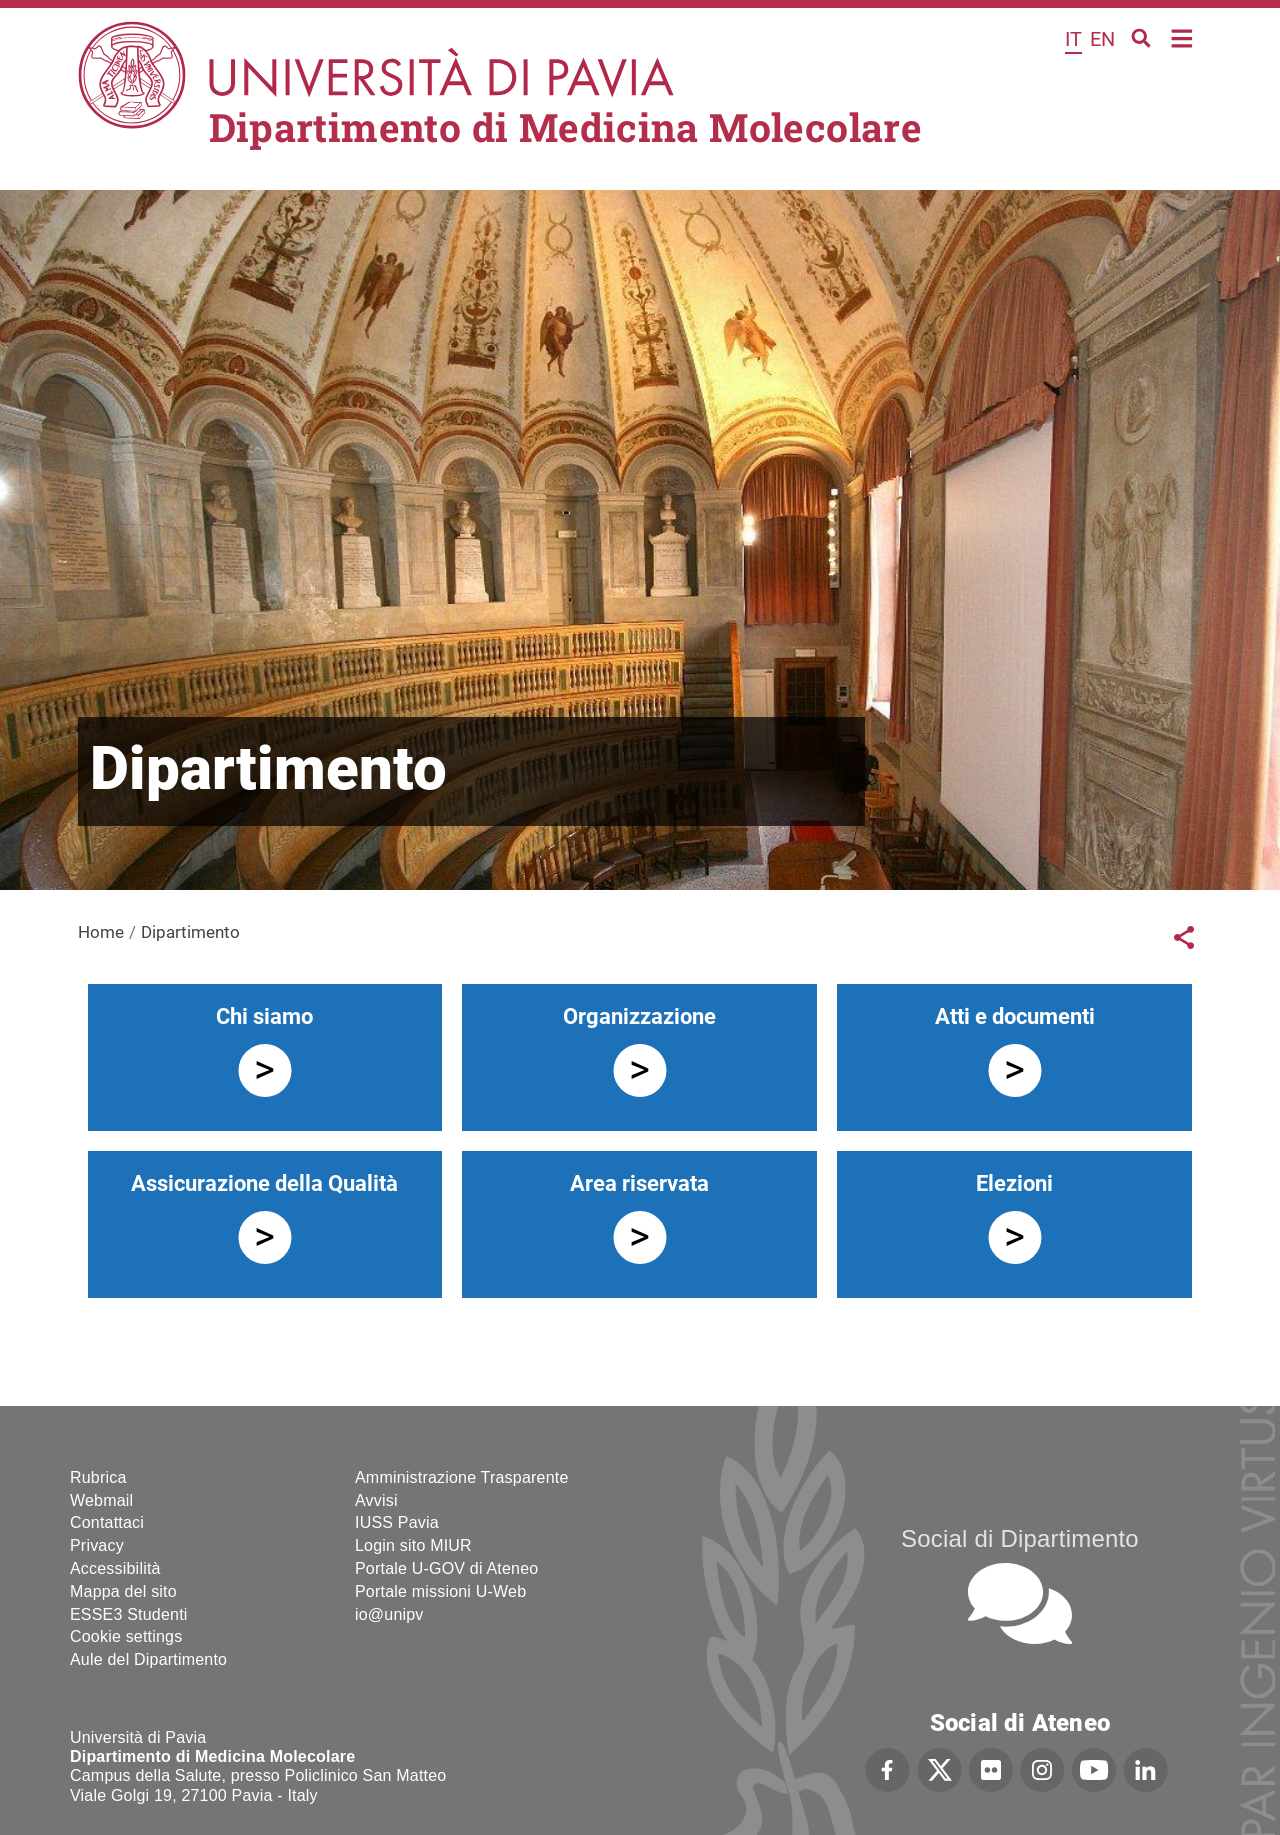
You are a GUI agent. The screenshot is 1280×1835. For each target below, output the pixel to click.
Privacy (97, 1545)
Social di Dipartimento (1020, 1538)
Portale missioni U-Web (440, 1591)
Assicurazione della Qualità (264, 1183)
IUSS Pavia (397, 1522)
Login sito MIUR (413, 1545)
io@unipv (389, 1614)
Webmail (101, 1500)
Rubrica (98, 1477)
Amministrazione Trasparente (462, 1477)
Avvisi (376, 1500)
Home (1182, 36)
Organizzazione (639, 1016)
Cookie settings (126, 1636)
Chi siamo (264, 1016)
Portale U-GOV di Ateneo (446, 1568)
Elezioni (1014, 1183)
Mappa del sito (123, 1591)
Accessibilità (115, 1568)
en (1102, 39)
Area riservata (639, 1183)
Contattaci (107, 1522)
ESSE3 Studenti (129, 1614)
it (1073, 39)
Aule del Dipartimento (148, 1659)
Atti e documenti (1015, 1016)
